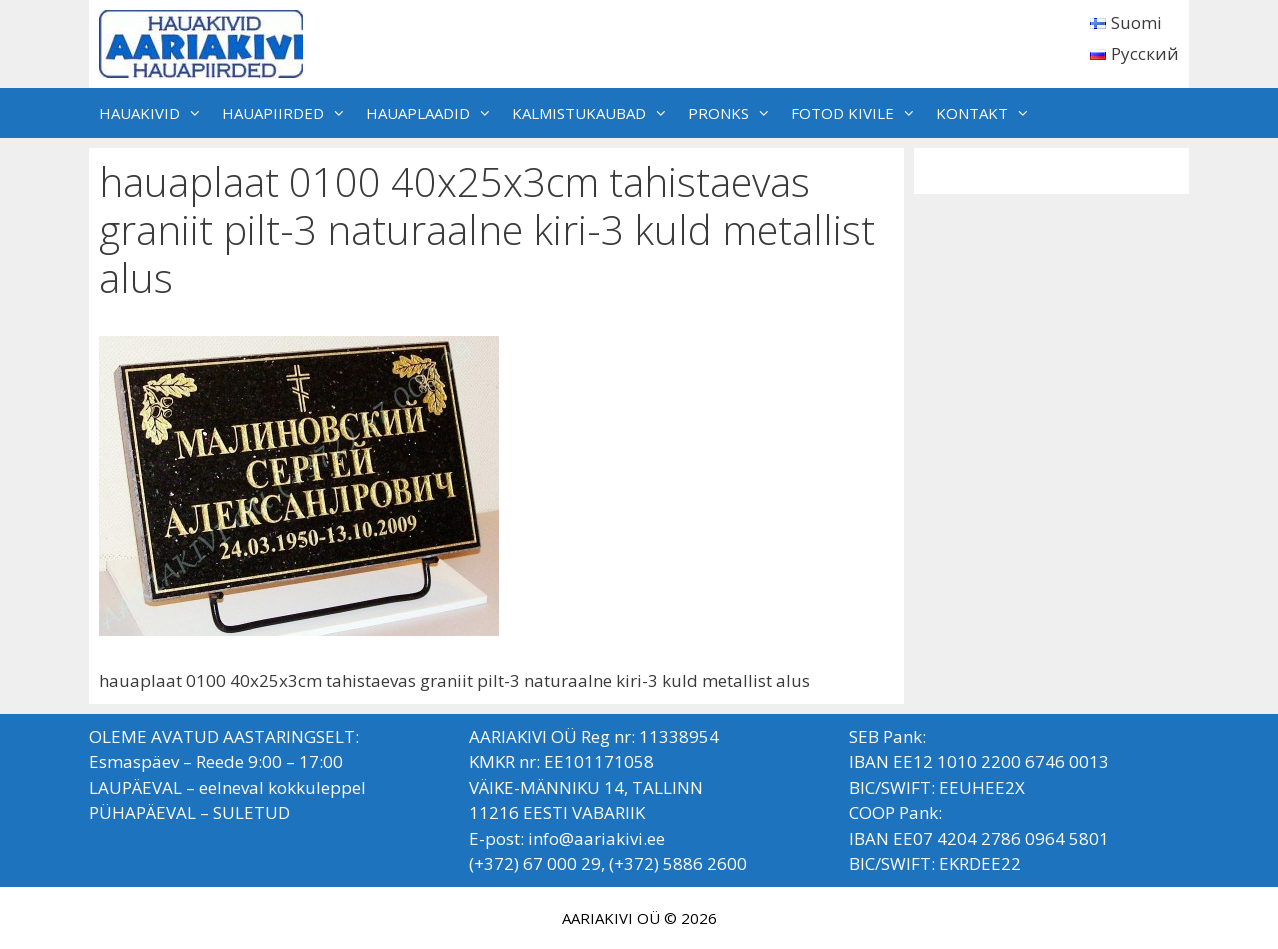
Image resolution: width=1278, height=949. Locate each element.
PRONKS (734, 113)
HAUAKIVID (155, 113)
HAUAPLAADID (434, 113)
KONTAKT (988, 113)
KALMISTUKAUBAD (595, 113)
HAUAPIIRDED (289, 113)
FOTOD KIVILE (858, 113)
